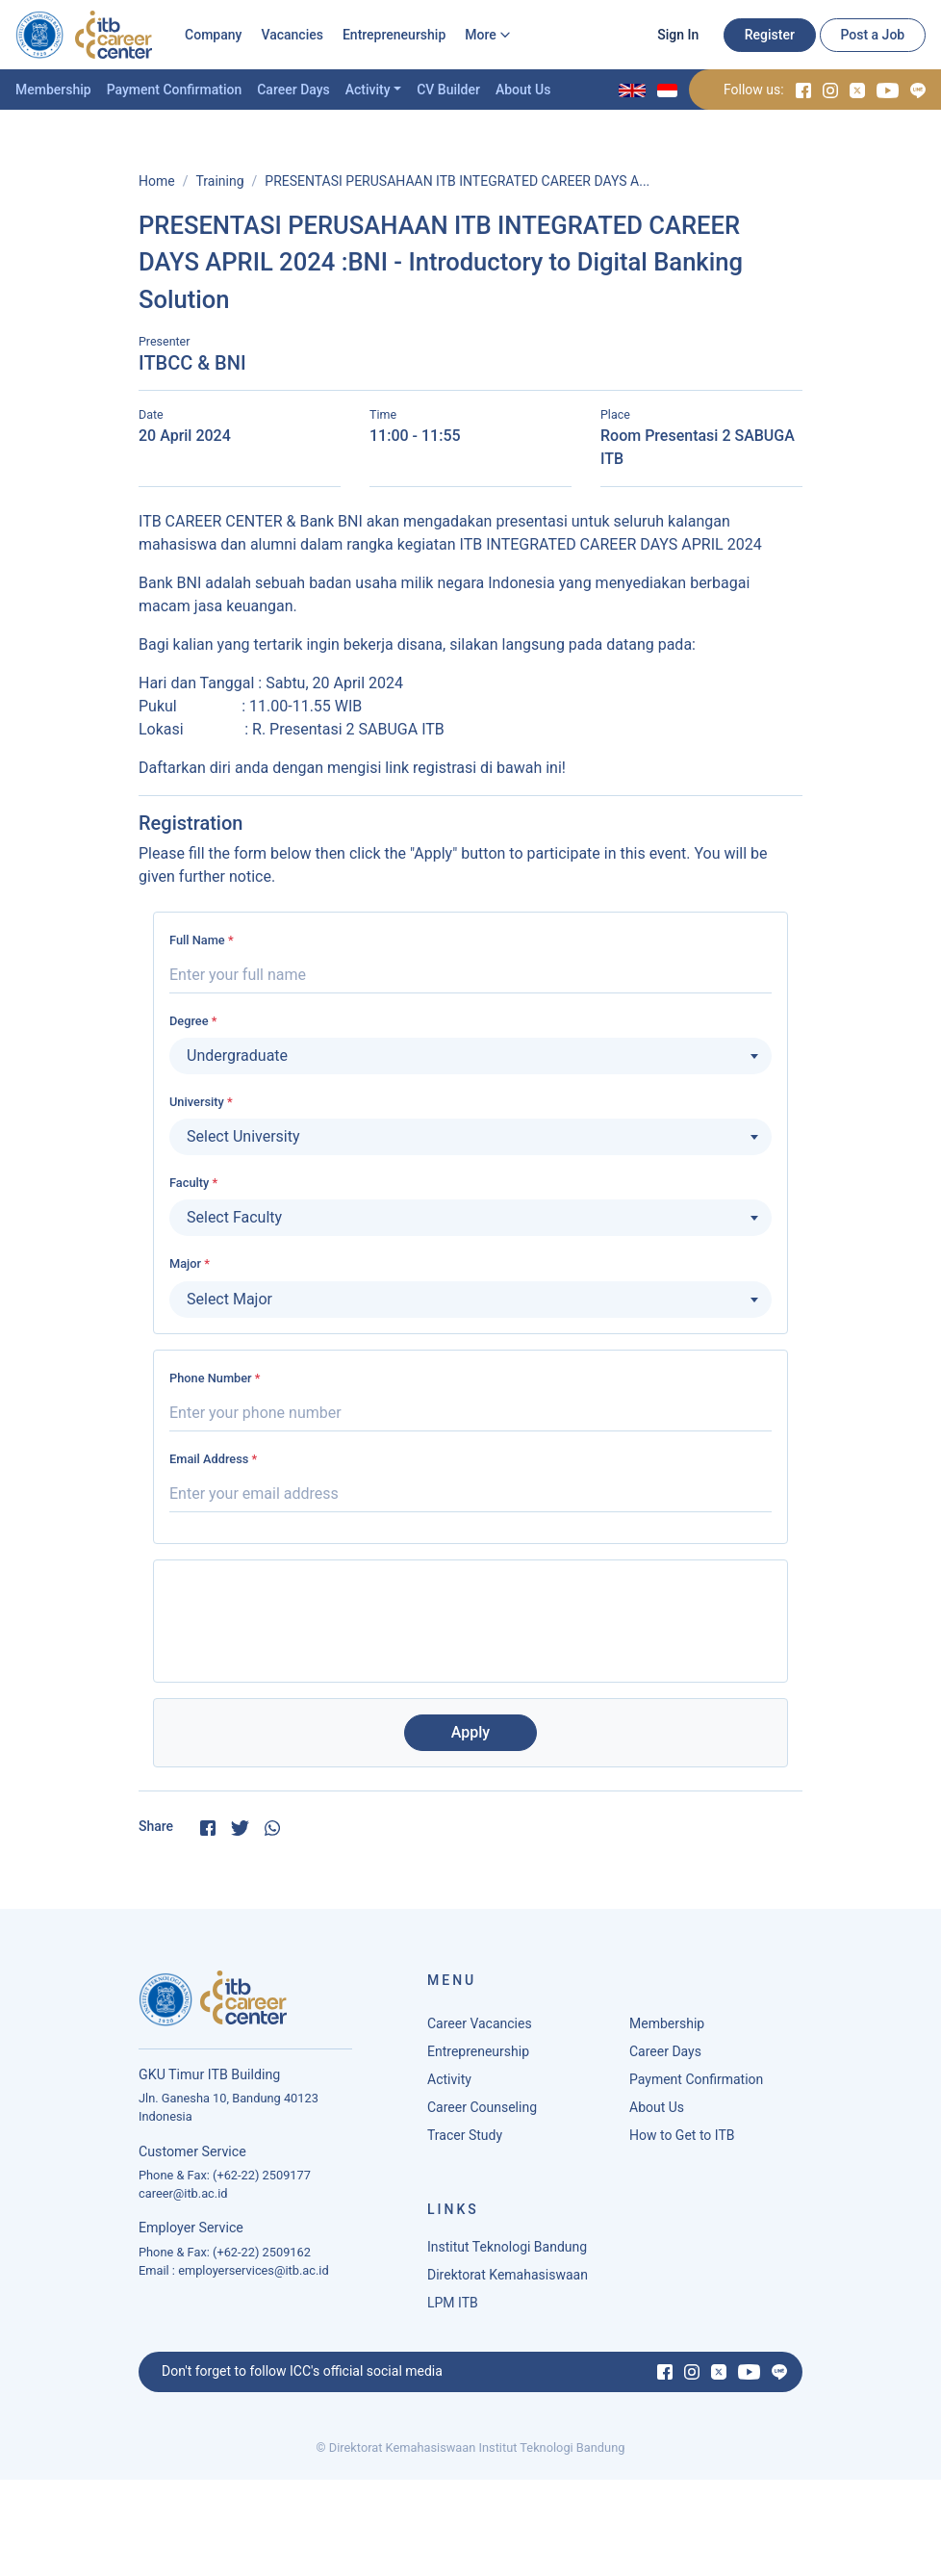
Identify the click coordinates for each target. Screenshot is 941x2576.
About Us (523, 89)
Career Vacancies (479, 2028)
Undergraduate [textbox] (237, 1055)
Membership (53, 89)
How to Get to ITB (681, 2140)
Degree (192, 1021)
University (201, 1102)
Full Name (201, 940)
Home (157, 181)
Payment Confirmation (174, 89)
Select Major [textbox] (229, 1299)
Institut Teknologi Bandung (507, 2251)
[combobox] (470, 1056)
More (480, 34)
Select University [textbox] (243, 1136)
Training (219, 181)
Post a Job (872, 34)
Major (189, 1263)
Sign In (678, 34)
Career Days (293, 89)
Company (213, 34)
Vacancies (292, 34)
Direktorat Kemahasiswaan (507, 2279)
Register (770, 34)
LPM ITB (452, 2307)
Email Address (213, 1459)
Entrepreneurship (394, 34)
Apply (470, 1732)
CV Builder (448, 89)
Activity (368, 89)
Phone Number (214, 1378)
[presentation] (470, 1613)
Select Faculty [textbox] (234, 1217)
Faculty (193, 1182)
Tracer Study (464, 2140)
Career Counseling (482, 2112)
